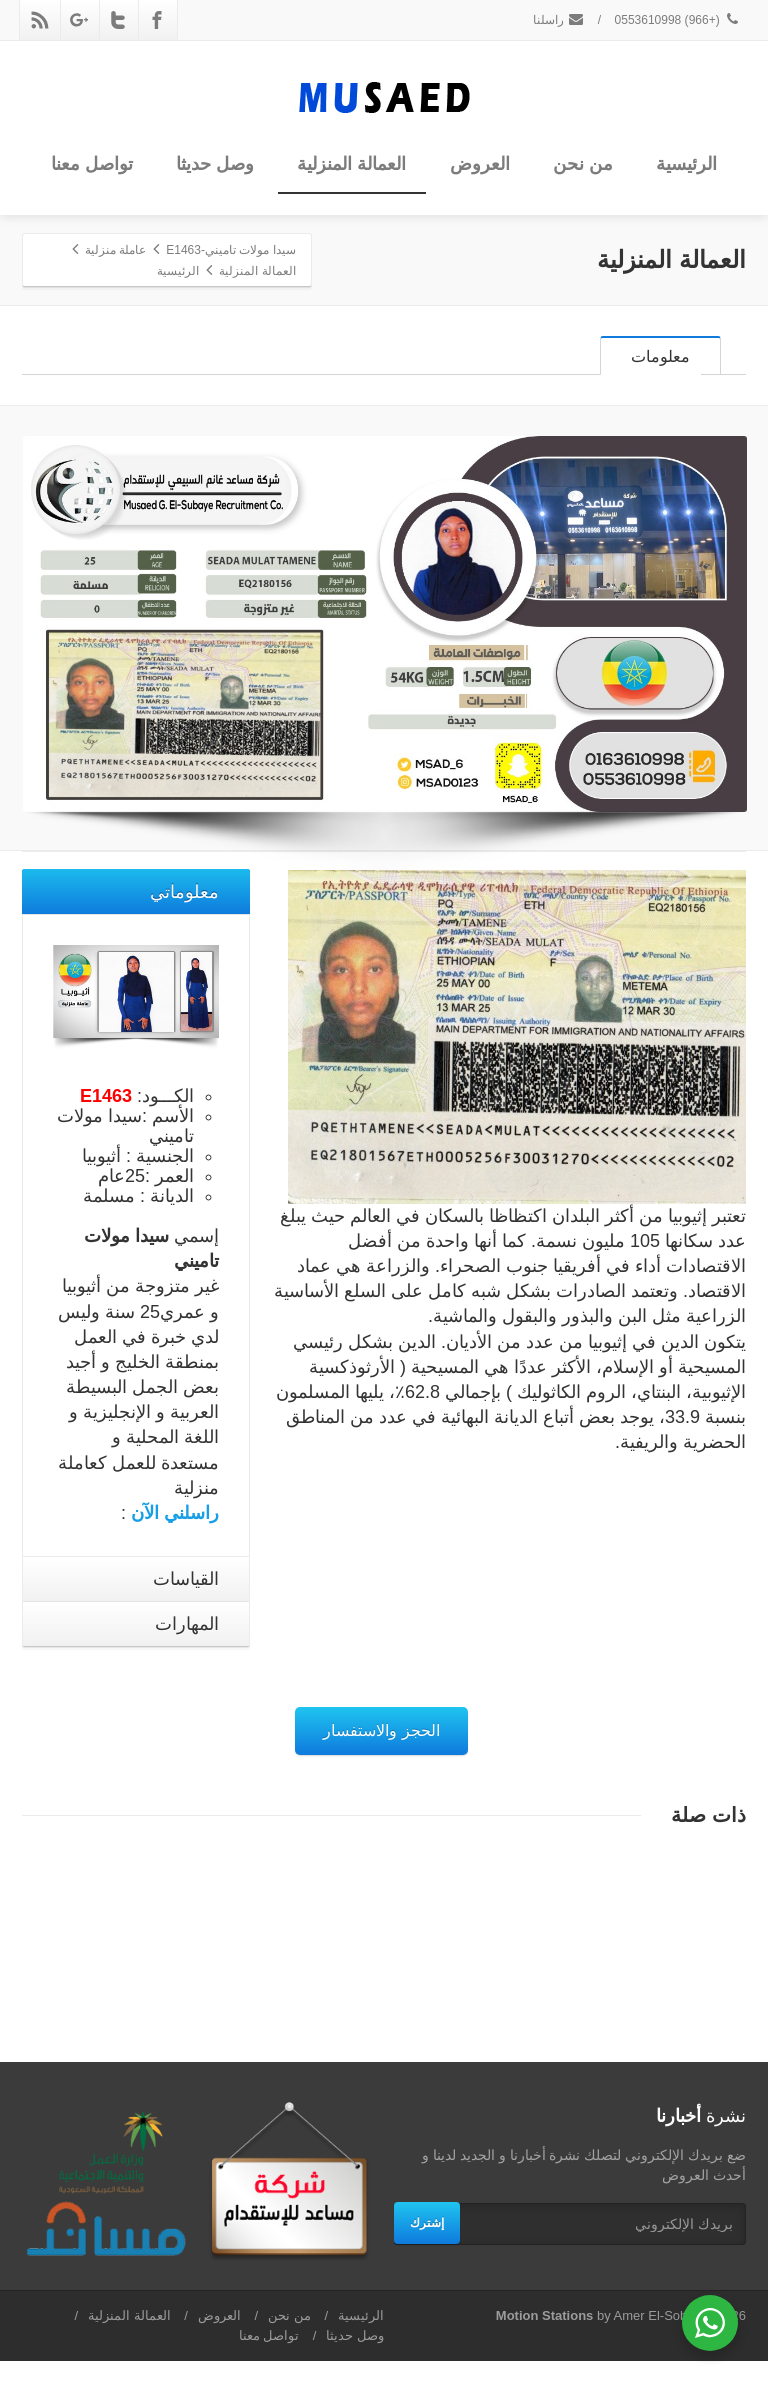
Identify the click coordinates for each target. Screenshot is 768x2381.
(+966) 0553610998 (678, 20)
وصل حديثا (215, 164)
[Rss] (40, 20)
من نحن (583, 164)
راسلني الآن (175, 1533)
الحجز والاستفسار (381, 1750)
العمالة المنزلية (351, 164)
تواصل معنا (92, 164)
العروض (480, 164)
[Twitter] (118, 20)
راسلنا (559, 20)
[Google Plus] (79, 20)
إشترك (427, 2243)
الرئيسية (686, 164)
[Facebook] (157, 20)
